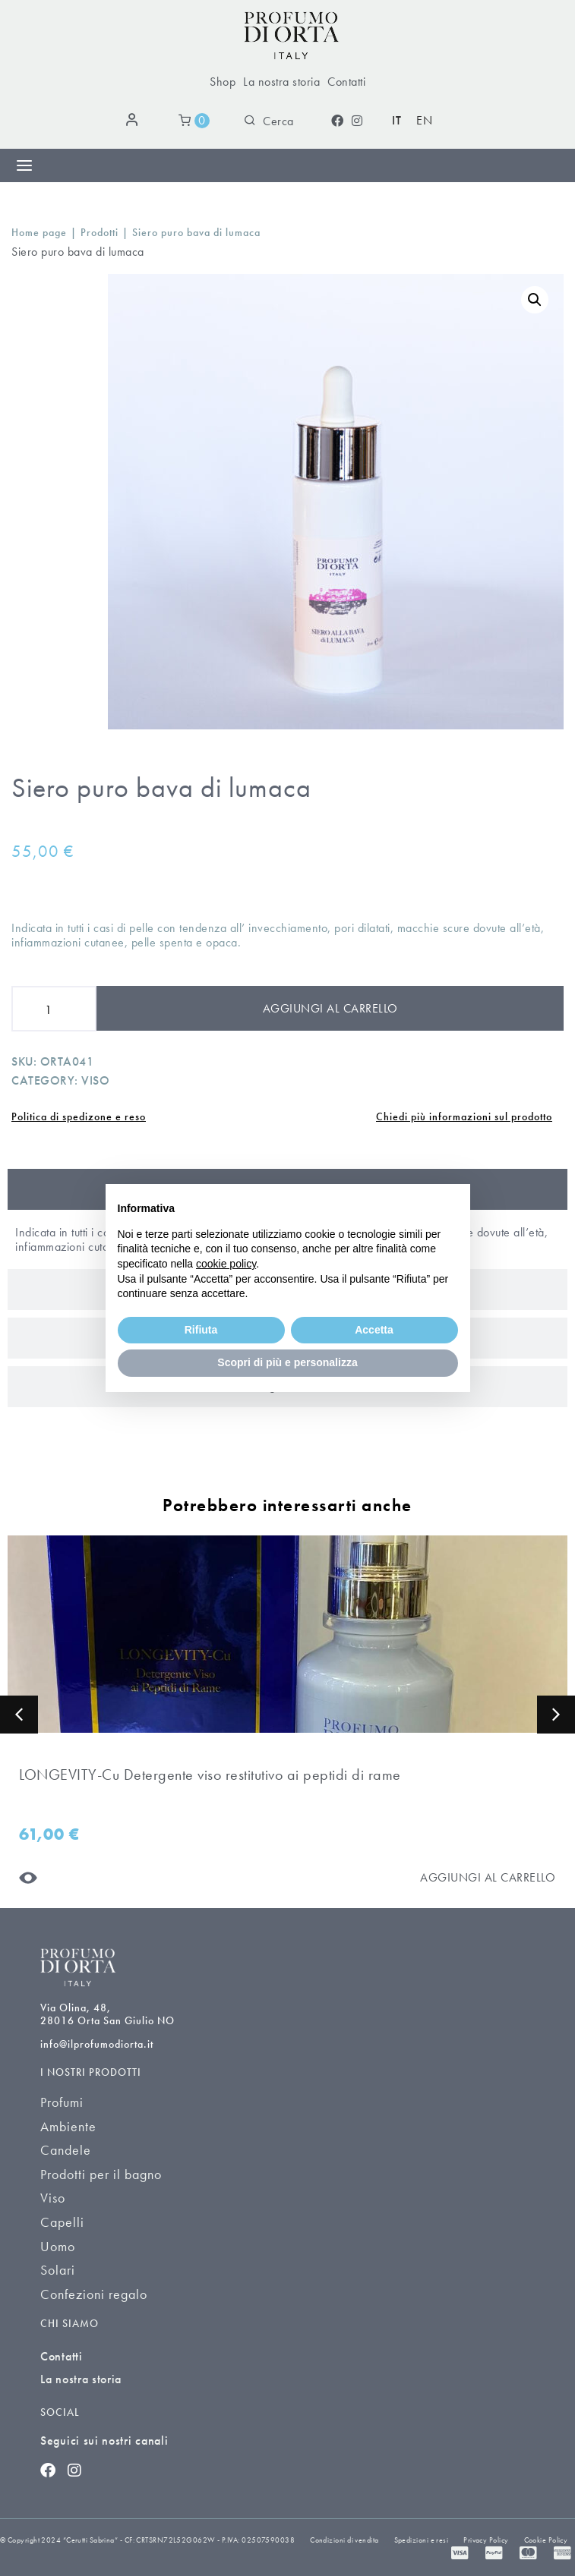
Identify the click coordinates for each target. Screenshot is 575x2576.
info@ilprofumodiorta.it (96, 2044)
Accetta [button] (374, 1330)
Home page (39, 232)
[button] (19, 1715)
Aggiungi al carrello (330, 1008)
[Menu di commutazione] (24, 165)
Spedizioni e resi (421, 2540)
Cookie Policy (546, 2540)
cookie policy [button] (226, 1264)
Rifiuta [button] (201, 1330)
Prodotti (99, 232)
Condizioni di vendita (344, 2540)
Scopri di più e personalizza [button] (287, 1362)
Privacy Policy (485, 2540)
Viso (95, 1080)
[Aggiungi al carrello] (487, 1877)
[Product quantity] (53, 1008)
